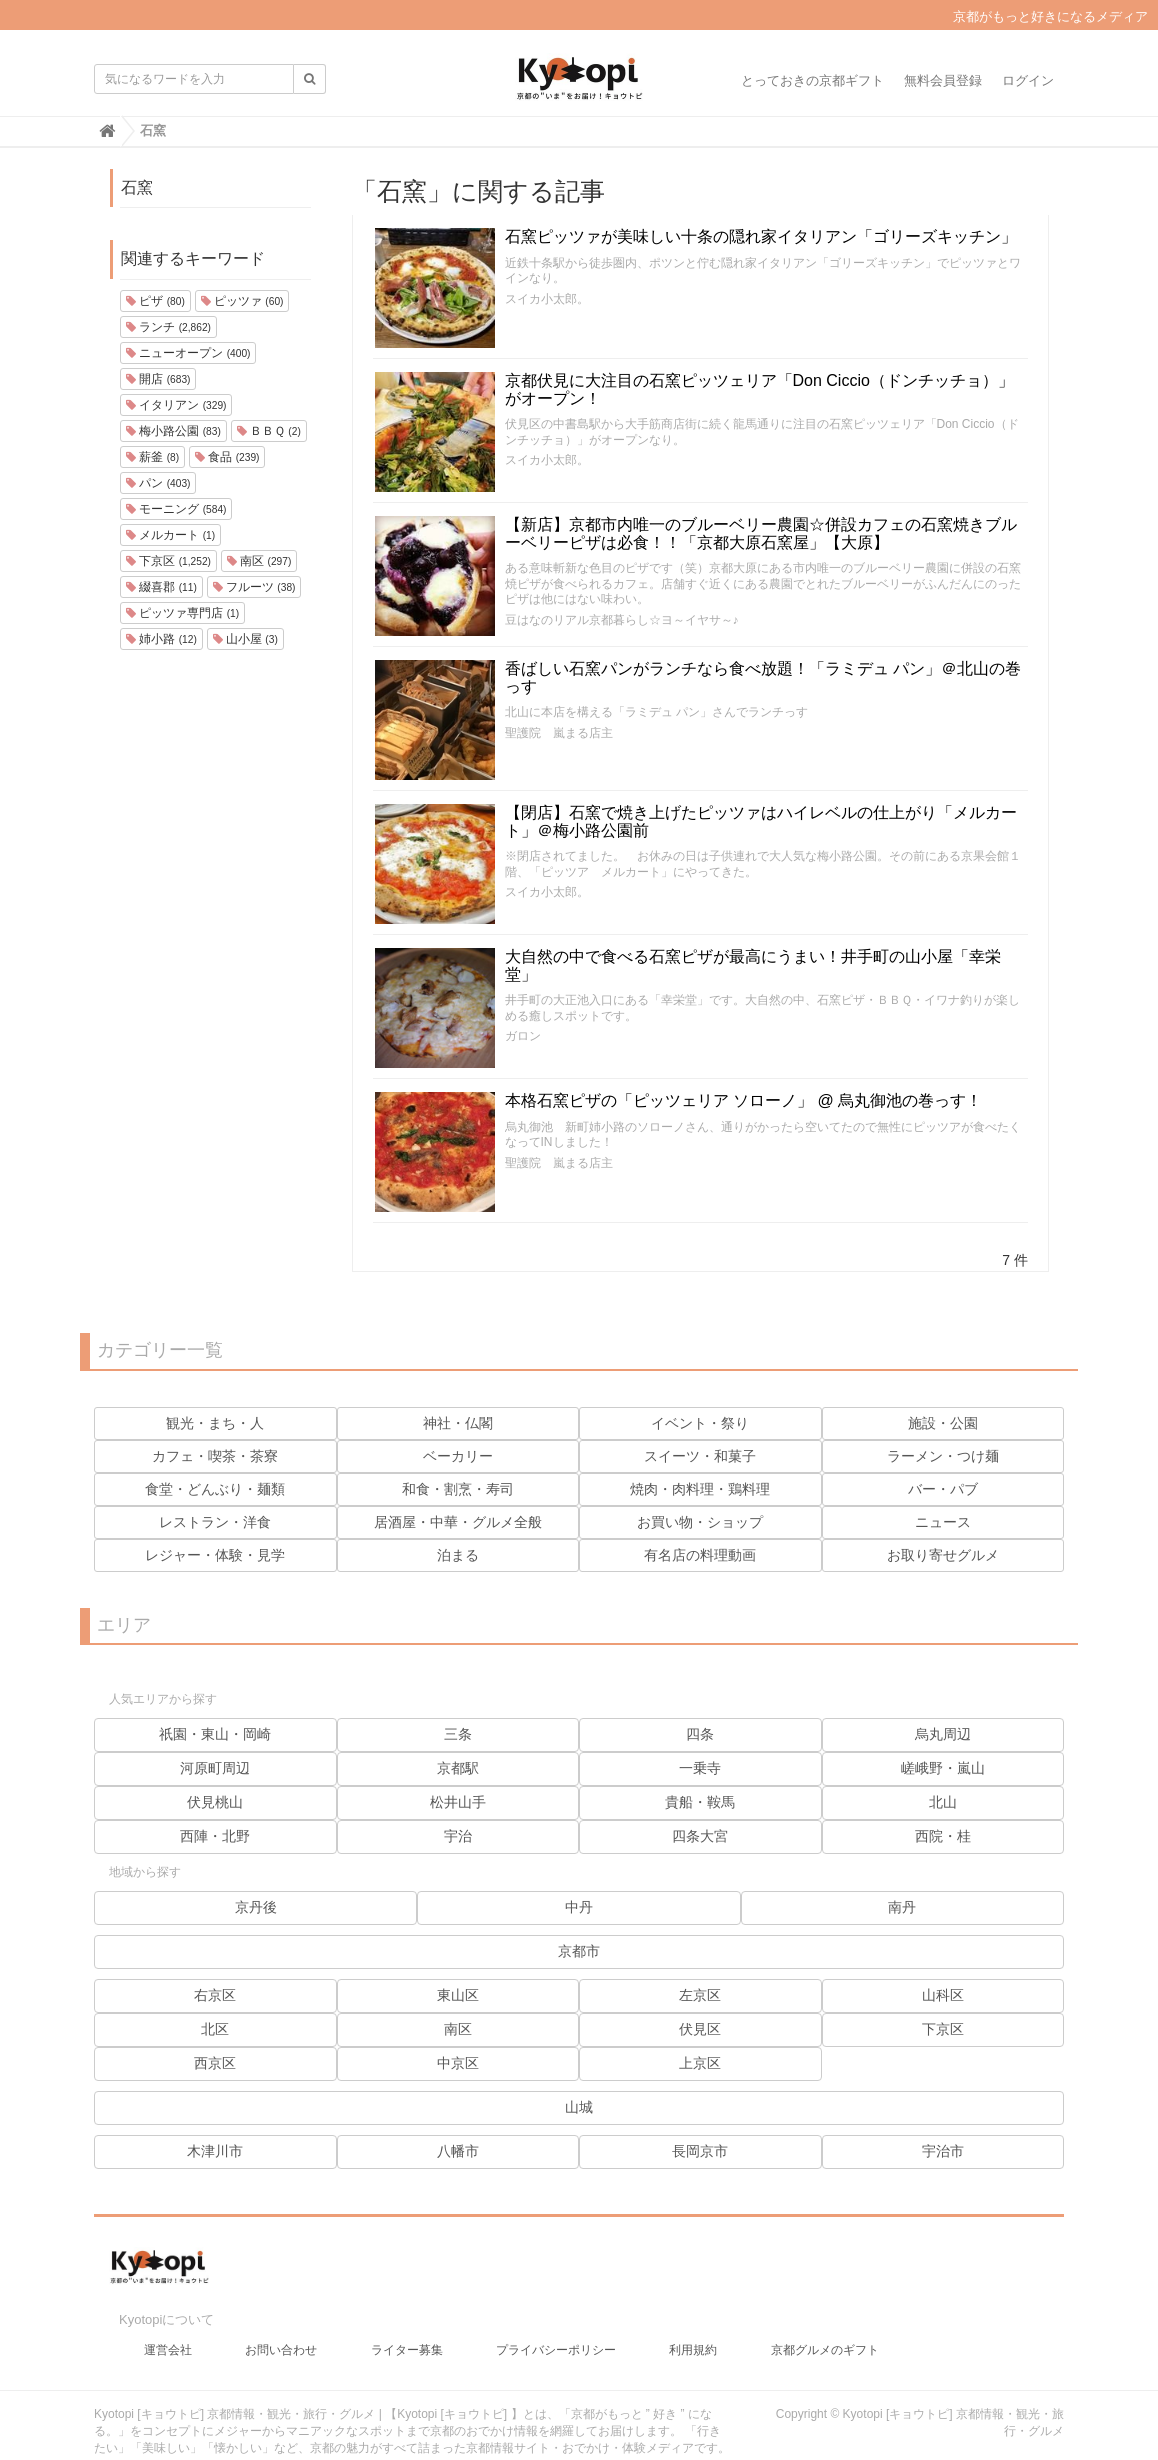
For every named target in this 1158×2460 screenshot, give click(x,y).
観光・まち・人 (215, 1423)
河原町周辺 (215, 1768)
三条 (458, 1734)
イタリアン (176, 405)
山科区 (943, 1995)
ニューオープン (188, 353)
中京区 (458, 2063)
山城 (579, 2107)
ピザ (155, 301)
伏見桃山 (215, 1802)
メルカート (170, 535)
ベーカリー (458, 1456)
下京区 (168, 561)
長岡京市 (700, 2151)
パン (158, 483)
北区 (215, 2029)
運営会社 (168, 2334)
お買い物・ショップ (700, 1522)
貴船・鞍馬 (700, 1802)
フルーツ (254, 587)
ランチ (168, 327)
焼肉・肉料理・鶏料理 (700, 1489)
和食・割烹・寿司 (458, 1489)
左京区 (700, 1995)
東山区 (458, 1995)
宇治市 (943, 2151)
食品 (227, 457)
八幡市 (458, 2151)
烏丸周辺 (943, 1734)
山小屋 (245, 639)
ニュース (943, 1522)
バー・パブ (943, 1489)
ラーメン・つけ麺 (943, 1456)
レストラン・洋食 (215, 1522)
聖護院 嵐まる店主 (559, 733)
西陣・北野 (215, 1836)
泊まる (458, 1555)
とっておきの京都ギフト (812, 80)
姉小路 (161, 639)
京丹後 (256, 1907)
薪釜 (152, 457)
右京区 (215, 1995)
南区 (259, 561)
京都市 (579, 1951)
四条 (700, 1734)
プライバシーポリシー (556, 2334)
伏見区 (700, 2029)
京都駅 (458, 1768)
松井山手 (458, 1802)
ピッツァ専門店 (182, 613)
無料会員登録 (943, 80)
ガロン (523, 1036)
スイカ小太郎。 (547, 299)
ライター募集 (407, 2334)
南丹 (902, 1907)
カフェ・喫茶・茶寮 (215, 1456)
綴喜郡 (161, 587)
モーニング (176, 509)
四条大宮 (700, 1836)
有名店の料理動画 (700, 1555)
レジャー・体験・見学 (215, 1555)
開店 (158, 379)
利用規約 (693, 2334)
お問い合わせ (281, 2334)
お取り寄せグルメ (943, 1555)
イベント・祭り (700, 1423)
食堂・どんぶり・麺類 (215, 1489)
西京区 (215, 2063)
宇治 (458, 1836)
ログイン (1028, 80)
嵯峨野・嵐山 (943, 1768)
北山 (943, 1802)
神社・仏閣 (458, 1423)
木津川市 (215, 2151)
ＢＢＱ (269, 431)
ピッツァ (242, 301)
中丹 (579, 1907)
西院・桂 (943, 1836)
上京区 (700, 2063)
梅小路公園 (173, 431)
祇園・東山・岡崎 (215, 1734)
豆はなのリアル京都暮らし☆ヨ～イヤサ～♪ (622, 620)
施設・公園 (943, 1423)
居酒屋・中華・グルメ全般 (458, 1522)
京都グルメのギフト (825, 2334)
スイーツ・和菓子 (700, 1456)
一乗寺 (700, 1768)
